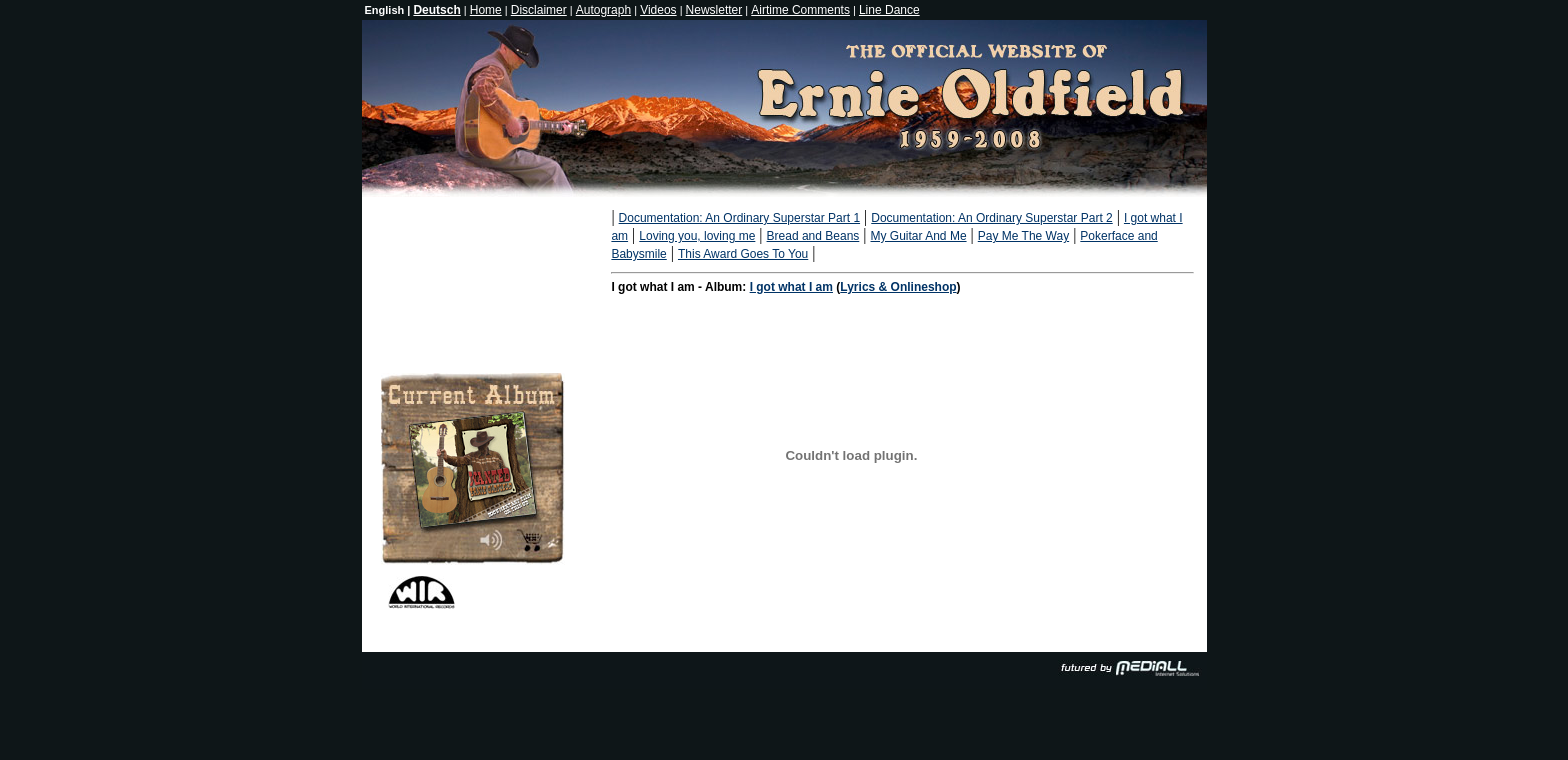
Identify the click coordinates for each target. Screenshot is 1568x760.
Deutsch (436, 10)
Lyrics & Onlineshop (898, 287)
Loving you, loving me (697, 236)
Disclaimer (539, 10)
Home (486, 10)
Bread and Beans (813, 236)
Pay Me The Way (1023, 236)
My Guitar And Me (919, 236)
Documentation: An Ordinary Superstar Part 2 (991, 218)
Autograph (603, 10)
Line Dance (889, 10)
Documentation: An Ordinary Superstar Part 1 (739, 218)
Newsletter (714, 10)
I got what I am (791, 287)
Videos (658, 10)
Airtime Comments (800, 10)
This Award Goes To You (743, 254)
